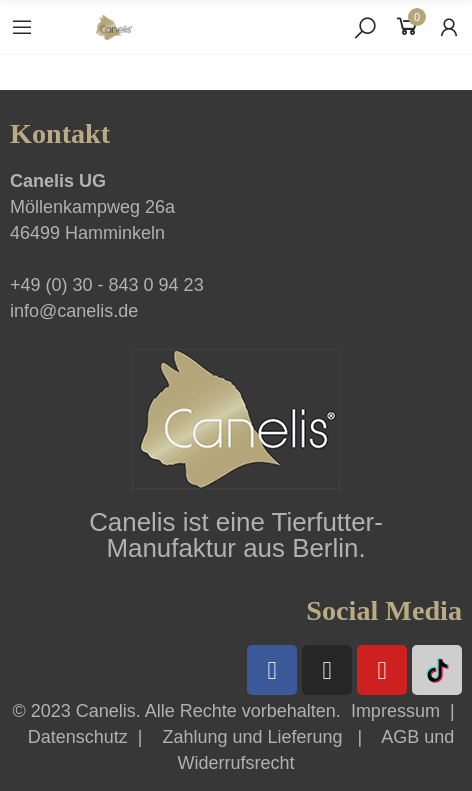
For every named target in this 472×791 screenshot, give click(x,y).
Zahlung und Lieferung (252, 737)
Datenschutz (78, 737)
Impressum (395, 711)
